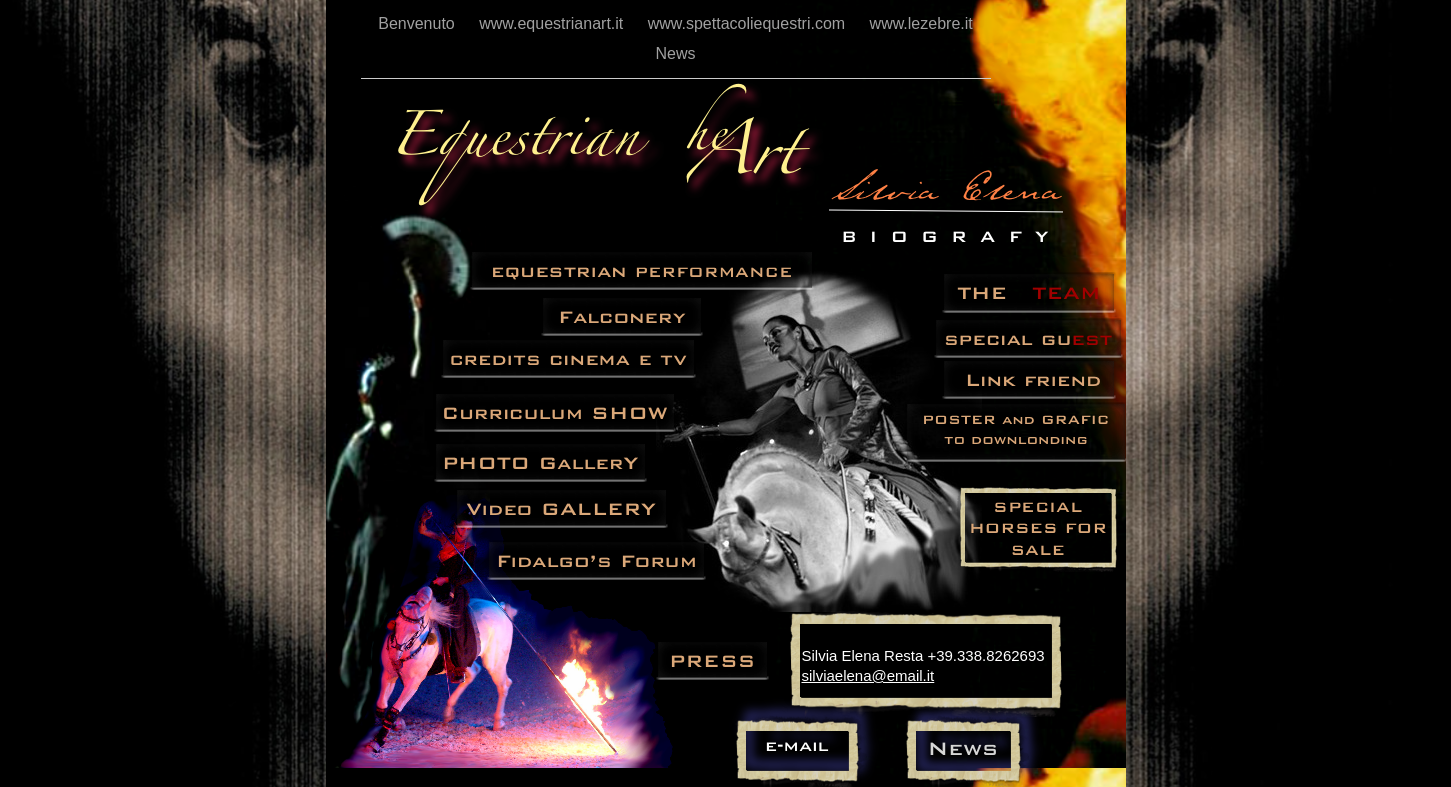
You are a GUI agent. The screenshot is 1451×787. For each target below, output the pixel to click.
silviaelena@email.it (868, 675)
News (675, 53)
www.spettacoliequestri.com (749, 23)
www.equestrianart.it (553, 23)
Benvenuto (418, 23)
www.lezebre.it (921, 23)
